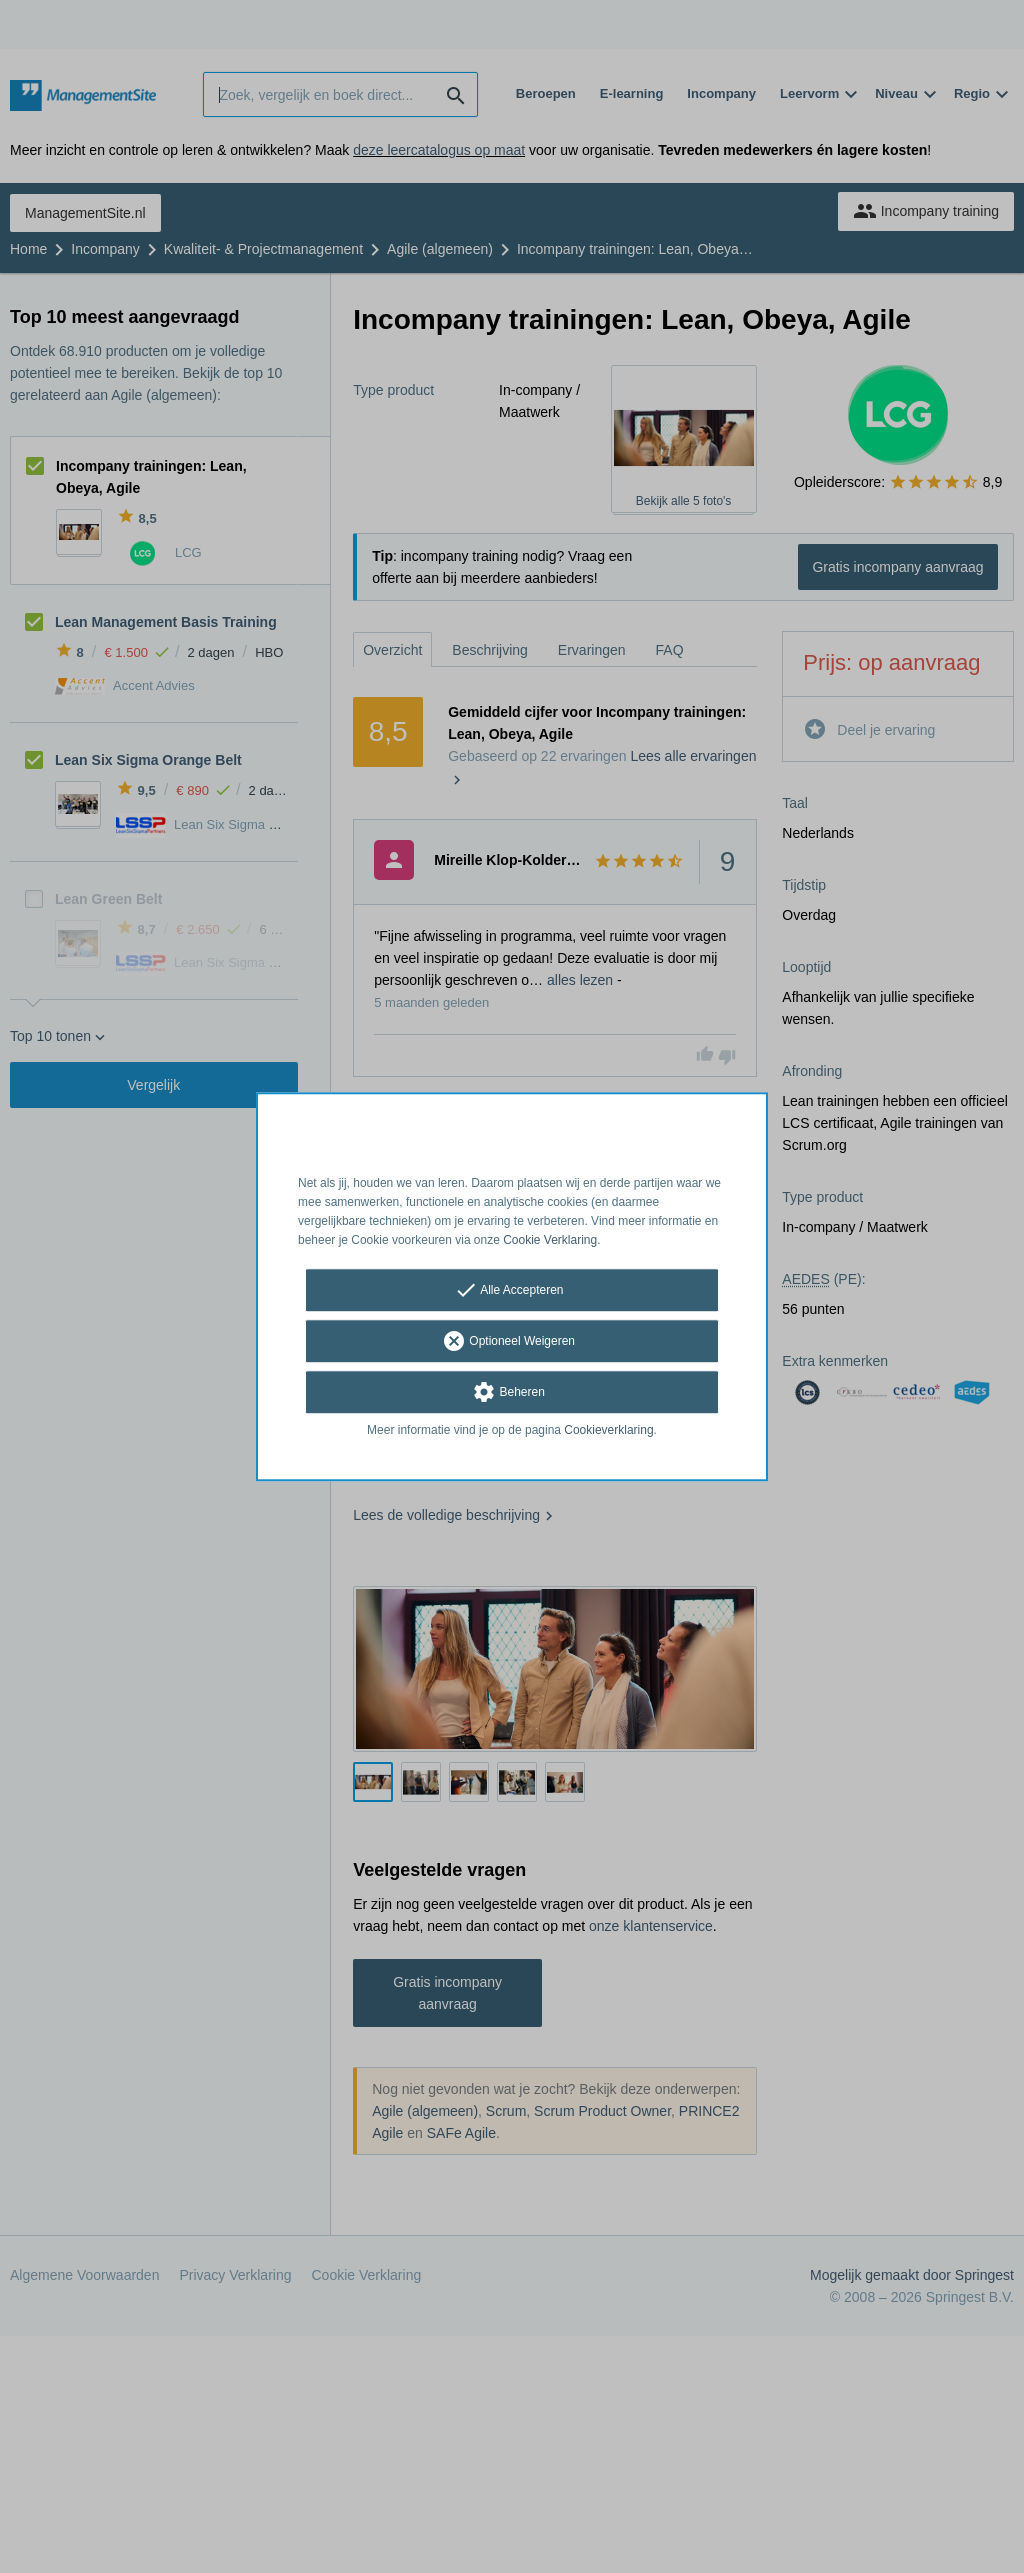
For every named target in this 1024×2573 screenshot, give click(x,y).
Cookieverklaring (608, 1431)
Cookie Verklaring (550, 1240)
